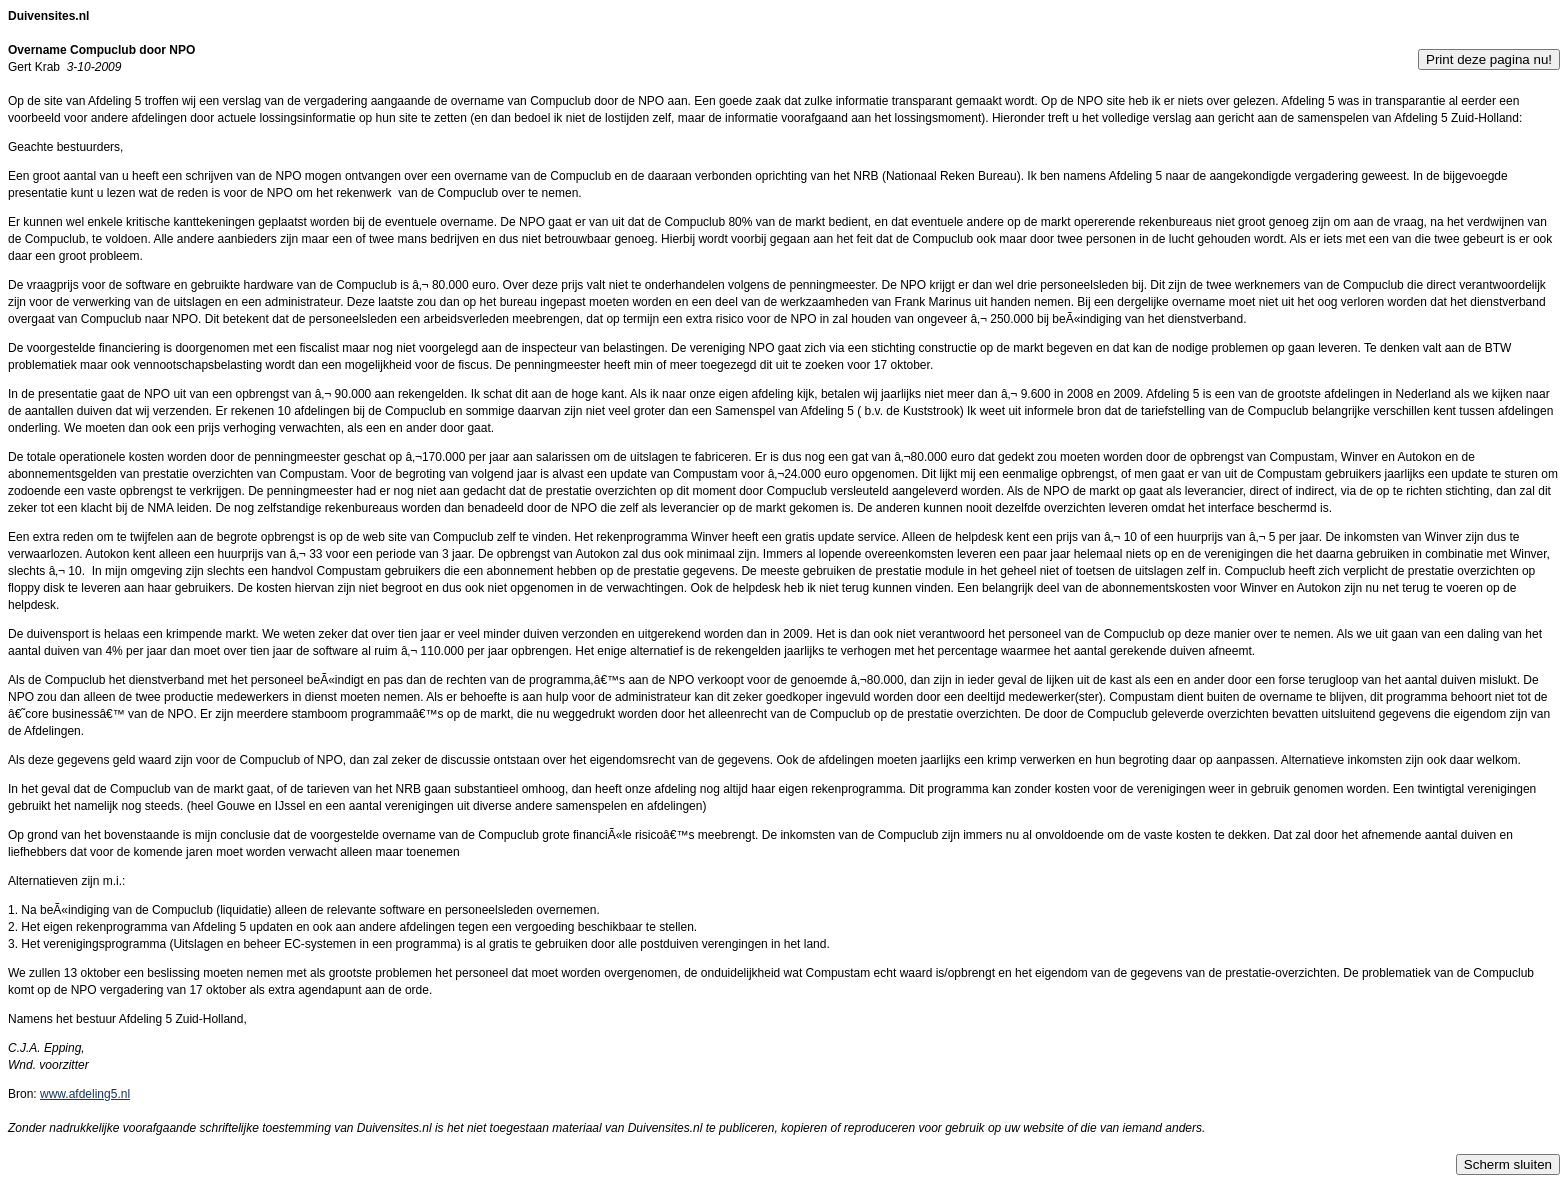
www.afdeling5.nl (85, 1094)
